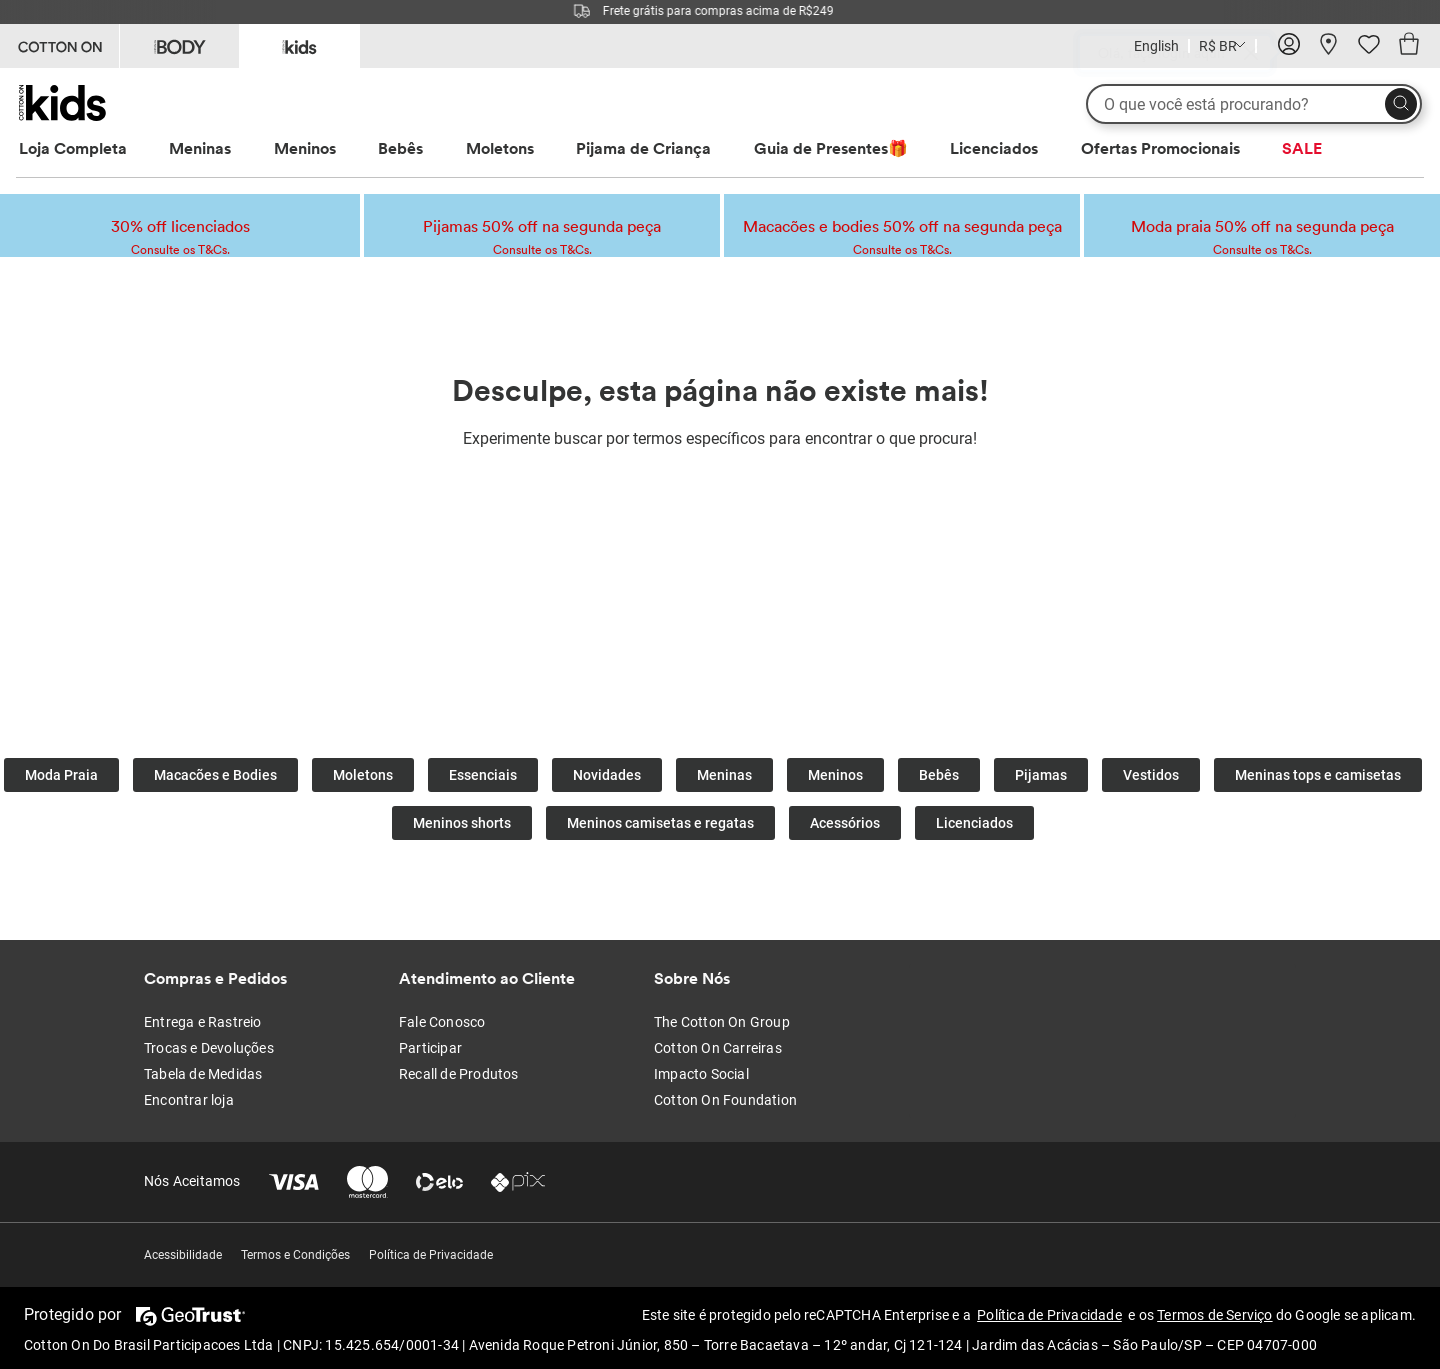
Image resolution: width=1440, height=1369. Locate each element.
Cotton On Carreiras (718, 1048)
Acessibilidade (183, 1255)
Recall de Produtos (459, 1074)
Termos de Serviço (1214, 1315)
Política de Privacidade (431, 1255)
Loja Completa (73, 148)
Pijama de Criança (643, 148)
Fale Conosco (442, 1022)
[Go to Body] (179, 46)
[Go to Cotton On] (59, 46)
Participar (430, 1048)
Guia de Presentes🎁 (831, 148)
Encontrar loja (189, 1100)
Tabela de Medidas (203, 1074)
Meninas (200, 148)
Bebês (400, 148)
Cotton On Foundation (725, 1100)
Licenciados (994, 148)
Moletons (500, 148)
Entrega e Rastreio (203, 1022)
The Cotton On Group (722, 1022)
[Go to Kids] (299, 44)
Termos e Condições (295, 1255)
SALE (1302, 148)
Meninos (305, 148)
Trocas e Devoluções (209, 1048)
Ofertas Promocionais (1160, 148)
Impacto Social (701, 1074)
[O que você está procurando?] (1254, 104)
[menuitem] (91, 148)
